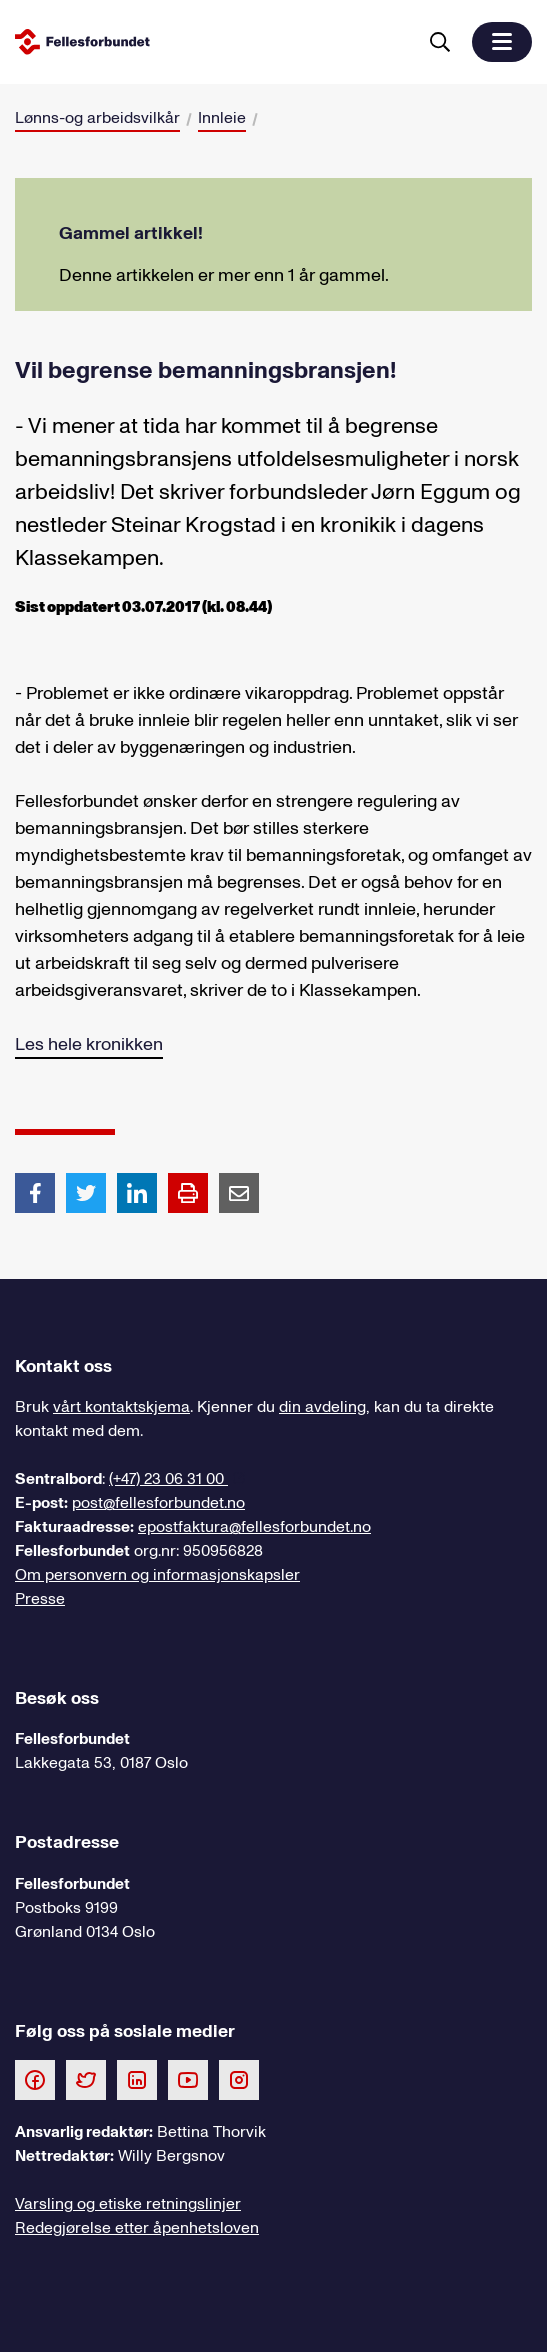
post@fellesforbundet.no (158, 1503)
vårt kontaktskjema (121, 1407)
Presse (40, 1599)
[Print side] (188, 1193)
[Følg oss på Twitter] (86, 2079)
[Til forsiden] (211, 41)
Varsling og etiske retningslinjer (128, 2204)
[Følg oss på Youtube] (188, 2079)
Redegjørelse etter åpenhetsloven (137, 2228)
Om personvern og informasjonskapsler (157, 1575)
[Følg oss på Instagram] (239, 2079)
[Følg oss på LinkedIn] (137, 2079)
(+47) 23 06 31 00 (168, 1479)
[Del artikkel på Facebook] (35, 1192)
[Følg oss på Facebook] (35, 2079)
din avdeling (322, 1407)
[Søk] (440, 42)
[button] (502, 42)
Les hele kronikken (89, 1044)
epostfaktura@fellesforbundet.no (254, 1527)
